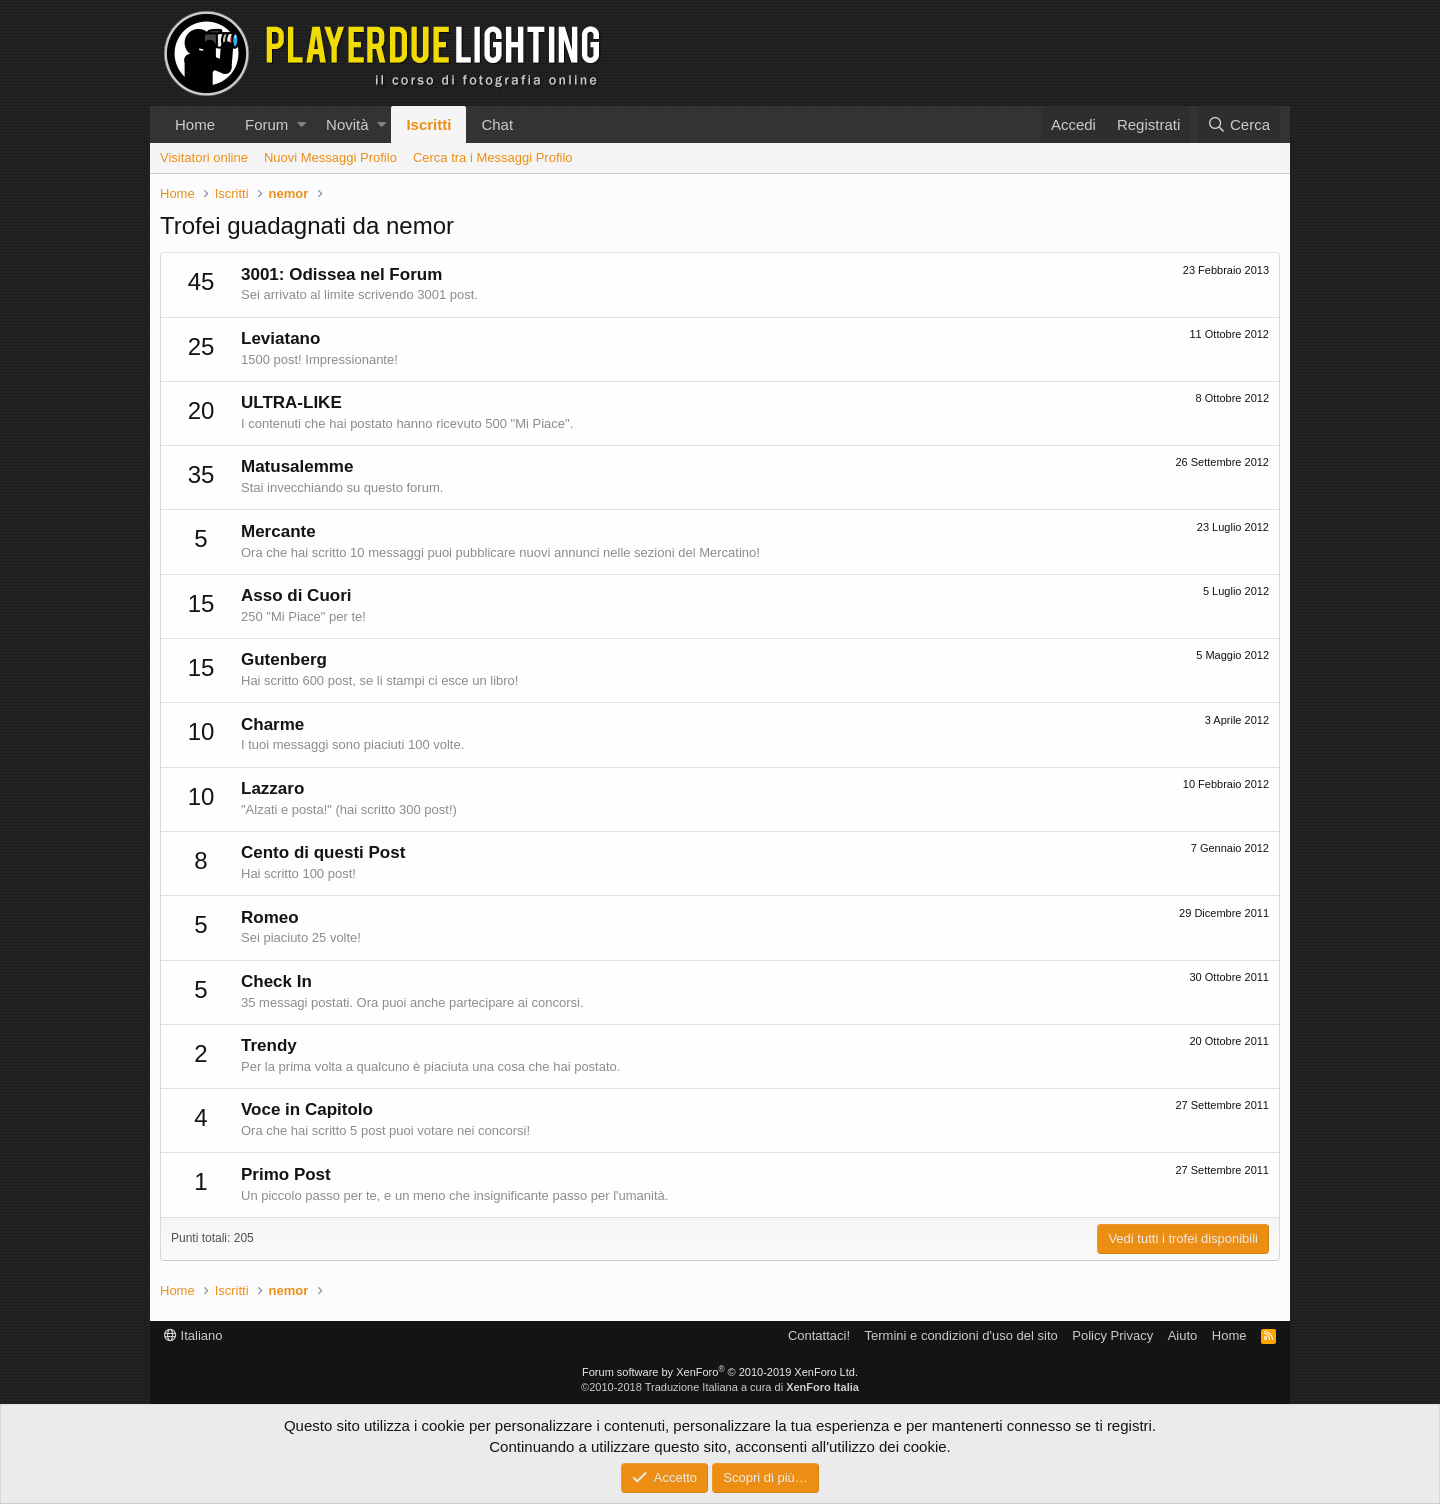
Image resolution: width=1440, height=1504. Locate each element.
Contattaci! (819, 1335)
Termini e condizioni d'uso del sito (961, 1335)
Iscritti (428, 124)
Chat (497, 124)
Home (195, 124)
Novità (347, 124)
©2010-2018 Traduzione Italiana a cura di (720, 1387)
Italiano (193, 1335)
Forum (266, 124)
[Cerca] (1239, 124)
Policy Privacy (1112, 1335)
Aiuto (1183, 1335)
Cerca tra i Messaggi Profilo (493, 157)
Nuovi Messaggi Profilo (330, 157)
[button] (301, 124)
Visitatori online (204, 157)
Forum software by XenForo (720, 1372)
